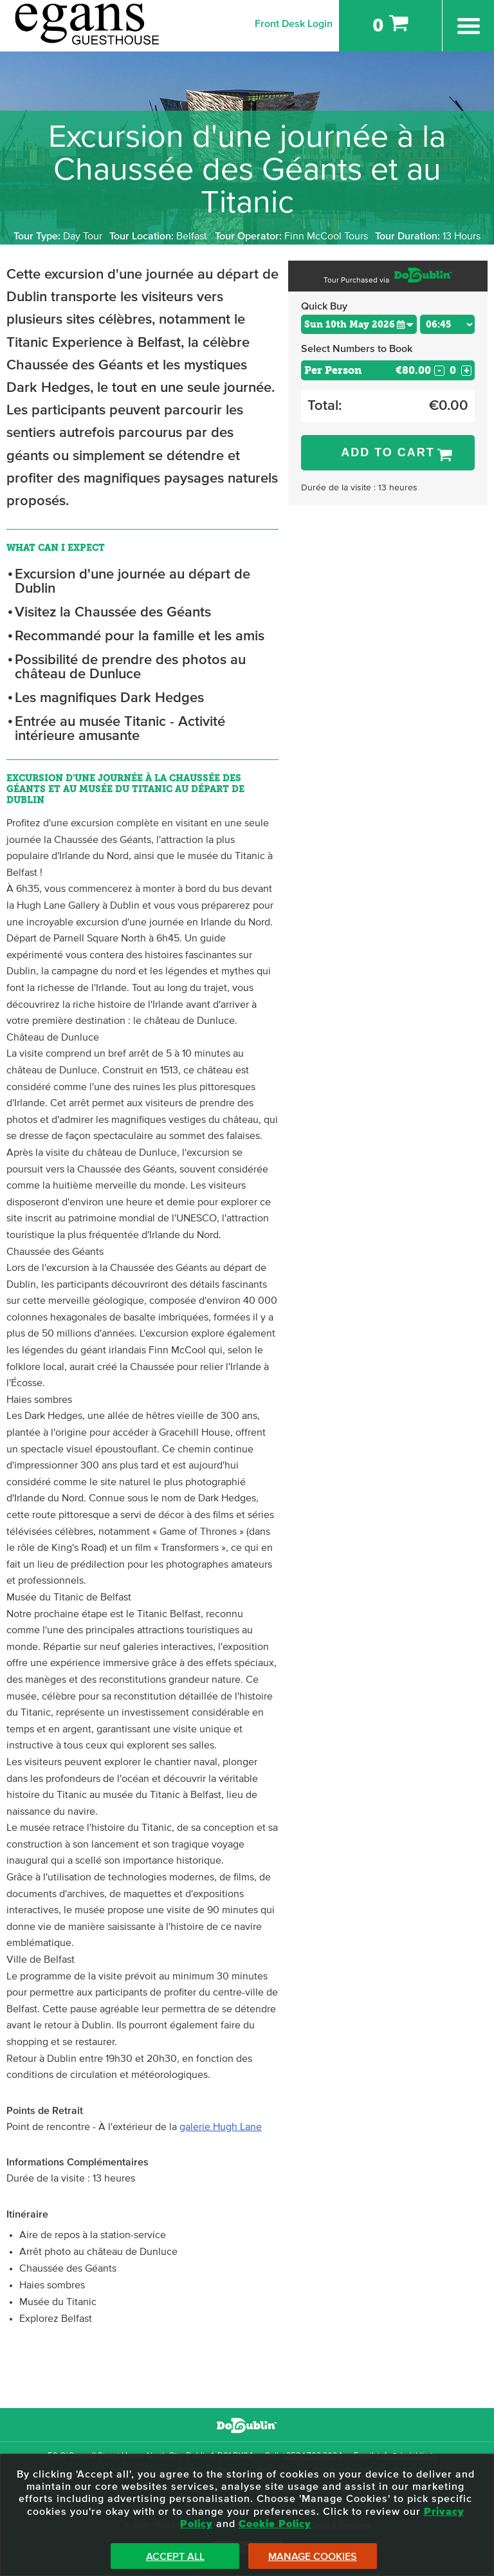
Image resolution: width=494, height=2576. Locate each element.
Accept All (175, 2557)
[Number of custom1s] (452, 370)
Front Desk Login (294, 24)
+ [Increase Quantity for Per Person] (467, 371)
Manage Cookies (312, 2557)
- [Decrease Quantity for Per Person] (439, 371)
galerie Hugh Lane (220, 2127)
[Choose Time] (447, 324)
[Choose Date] (359, 324)
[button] (405, 324)
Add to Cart (388, 452)
